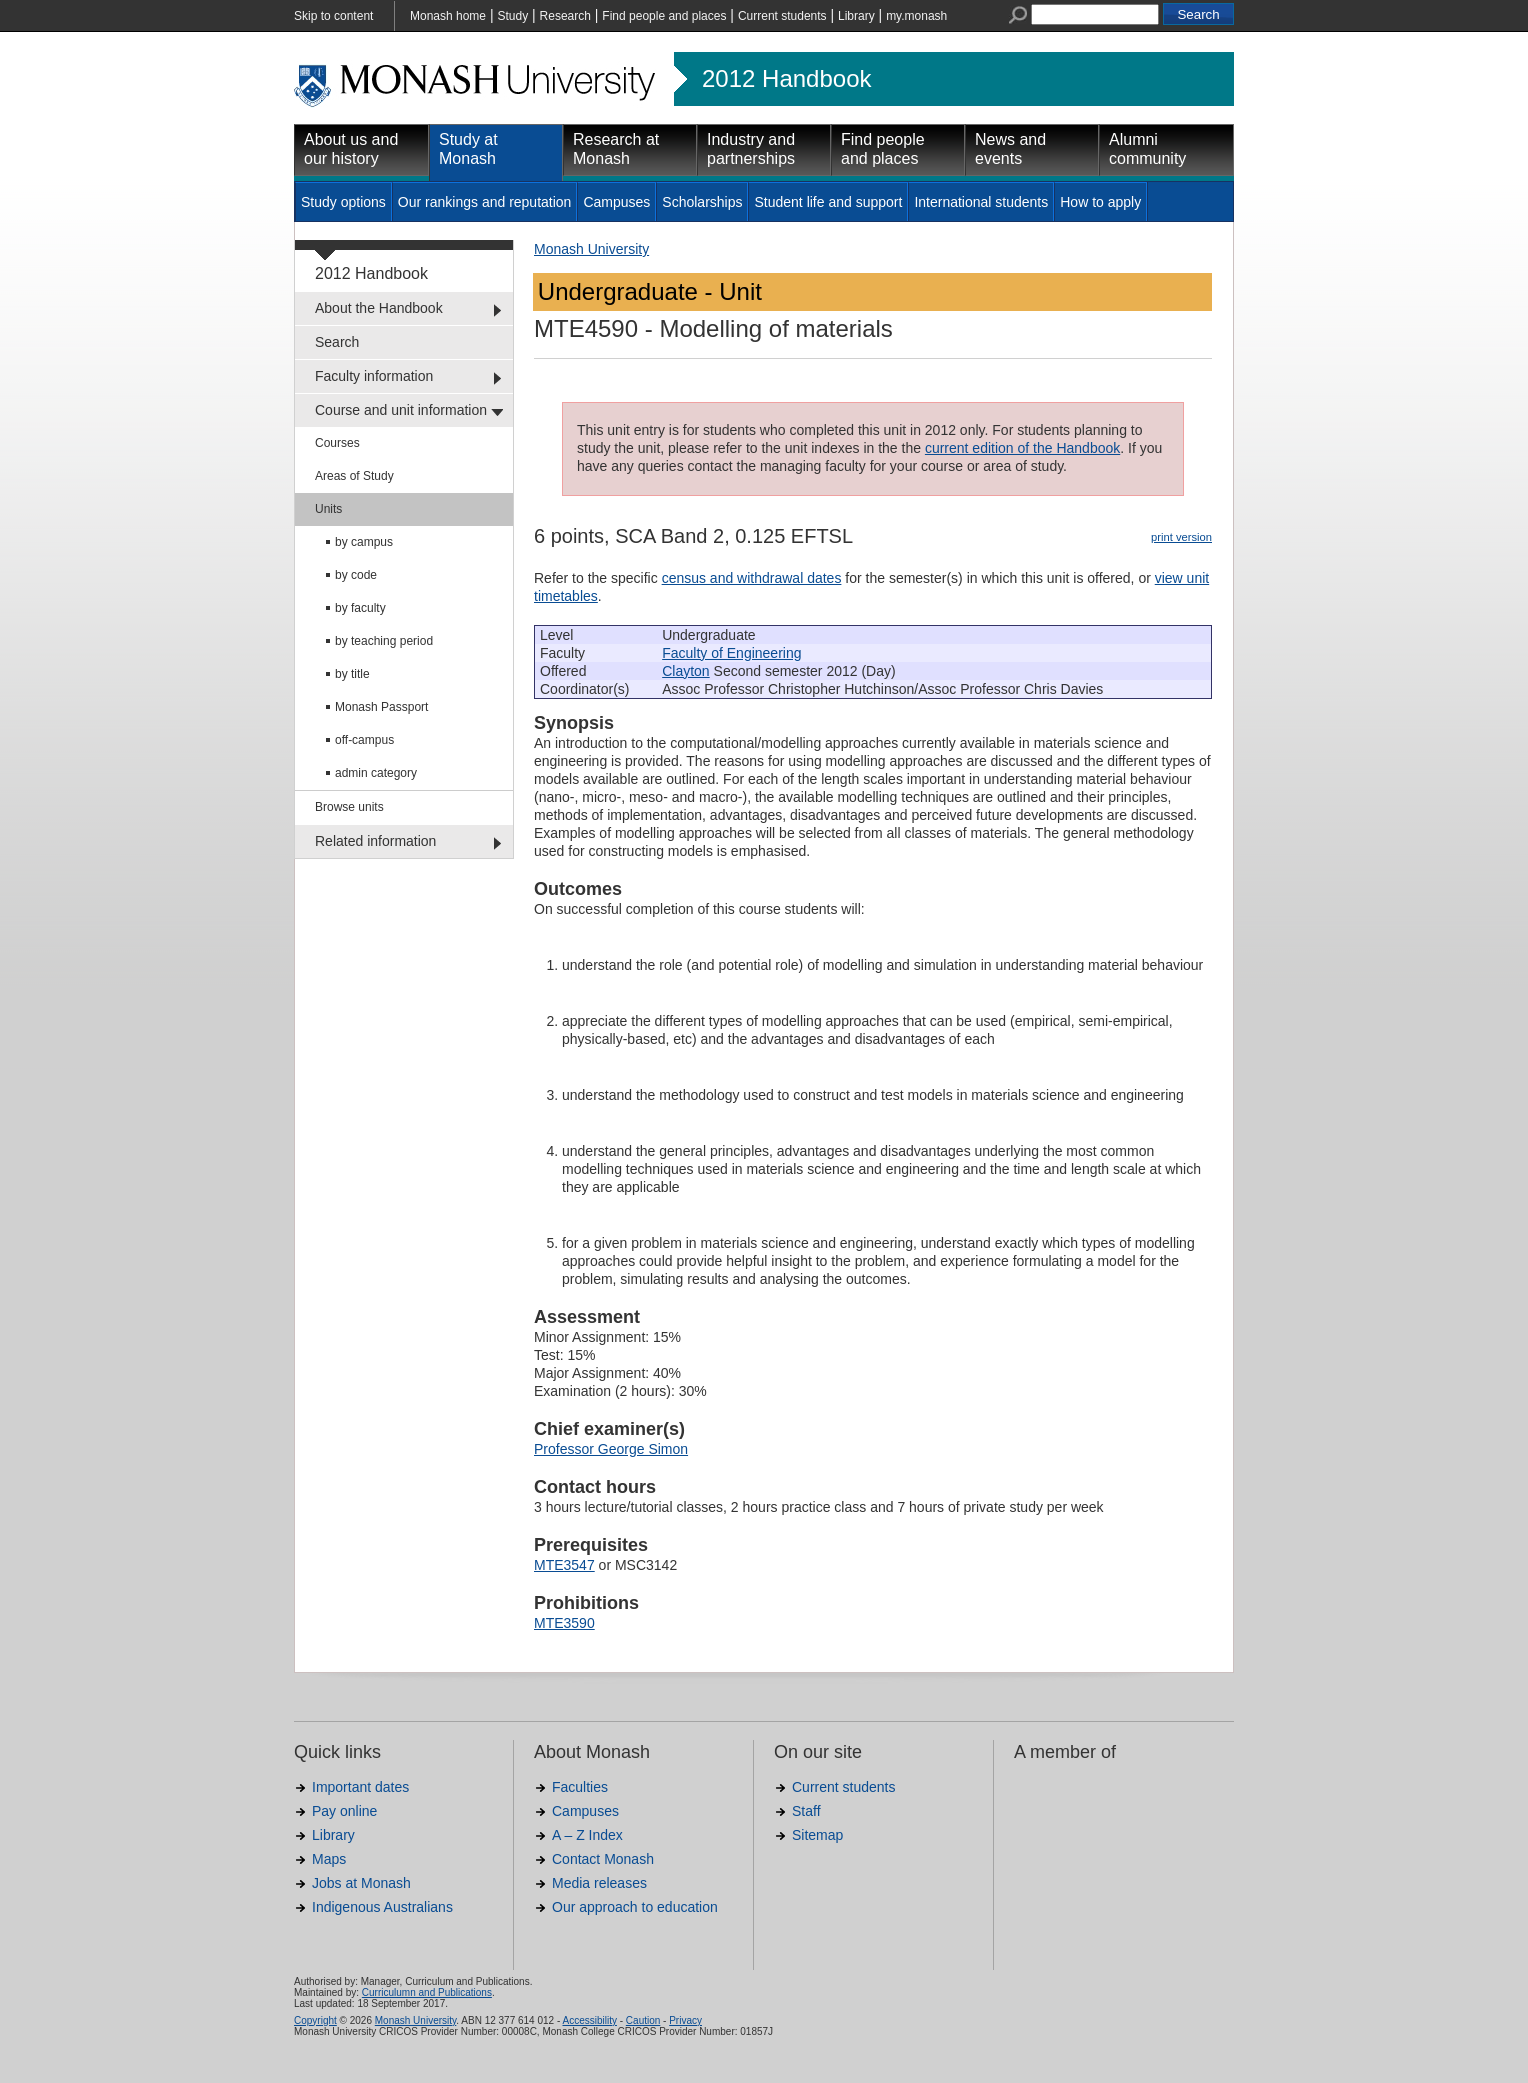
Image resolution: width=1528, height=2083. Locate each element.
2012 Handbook (786, 79)
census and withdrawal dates (752, 578)
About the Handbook (379, 308)
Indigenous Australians (382, 1907)
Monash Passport (381, 707)
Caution (643, 2020)
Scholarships (702, 202)
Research (565, 16)
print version (1181, 537)
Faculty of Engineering (731, 653)
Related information (375, 841)
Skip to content (333, 16)
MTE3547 (564, 1565)
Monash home (448, 16)
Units (328, 509)
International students (981, 202)
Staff (806, 1811)
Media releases (599, 1883)
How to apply (1100, 202)
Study (512, 16)
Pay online (344, 1811)
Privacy (685, 2020)
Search (337, 342)
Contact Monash (603, 1859)
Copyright (315, 2020)
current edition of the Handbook (1022, 448)
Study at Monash (468, 149)
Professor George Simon (611, 1449)
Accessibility (589, 2020)
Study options (343, 202)
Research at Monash (616, 149)
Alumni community (1147, 149)
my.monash (916, 16)
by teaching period (384, 641)
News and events (1010, 149)
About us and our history (351, 149)
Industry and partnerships (751, 149)
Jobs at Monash (361, 1883)
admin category (376, 773)
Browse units (349, 807)
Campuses (616, 202)
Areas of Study (354, 476)
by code (356, 575)
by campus (364, 542)
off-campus (364, 740)
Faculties (580, 1787)
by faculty (360, 608)
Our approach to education (635, 1907)
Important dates (360, 1787)
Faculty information (374, 376)
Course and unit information (401, 410)
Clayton (685, 671)
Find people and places (664, 16)
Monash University (591, 249)
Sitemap (817, 1835)
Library (856, 16)
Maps (329, 1859)
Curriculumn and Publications (427, 1992)
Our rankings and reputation (485, 202)
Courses (337, 443)
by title (352, 674)
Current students (782, 16)
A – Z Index (587, 1835)
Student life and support (828, 202)
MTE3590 (564, 1623)
